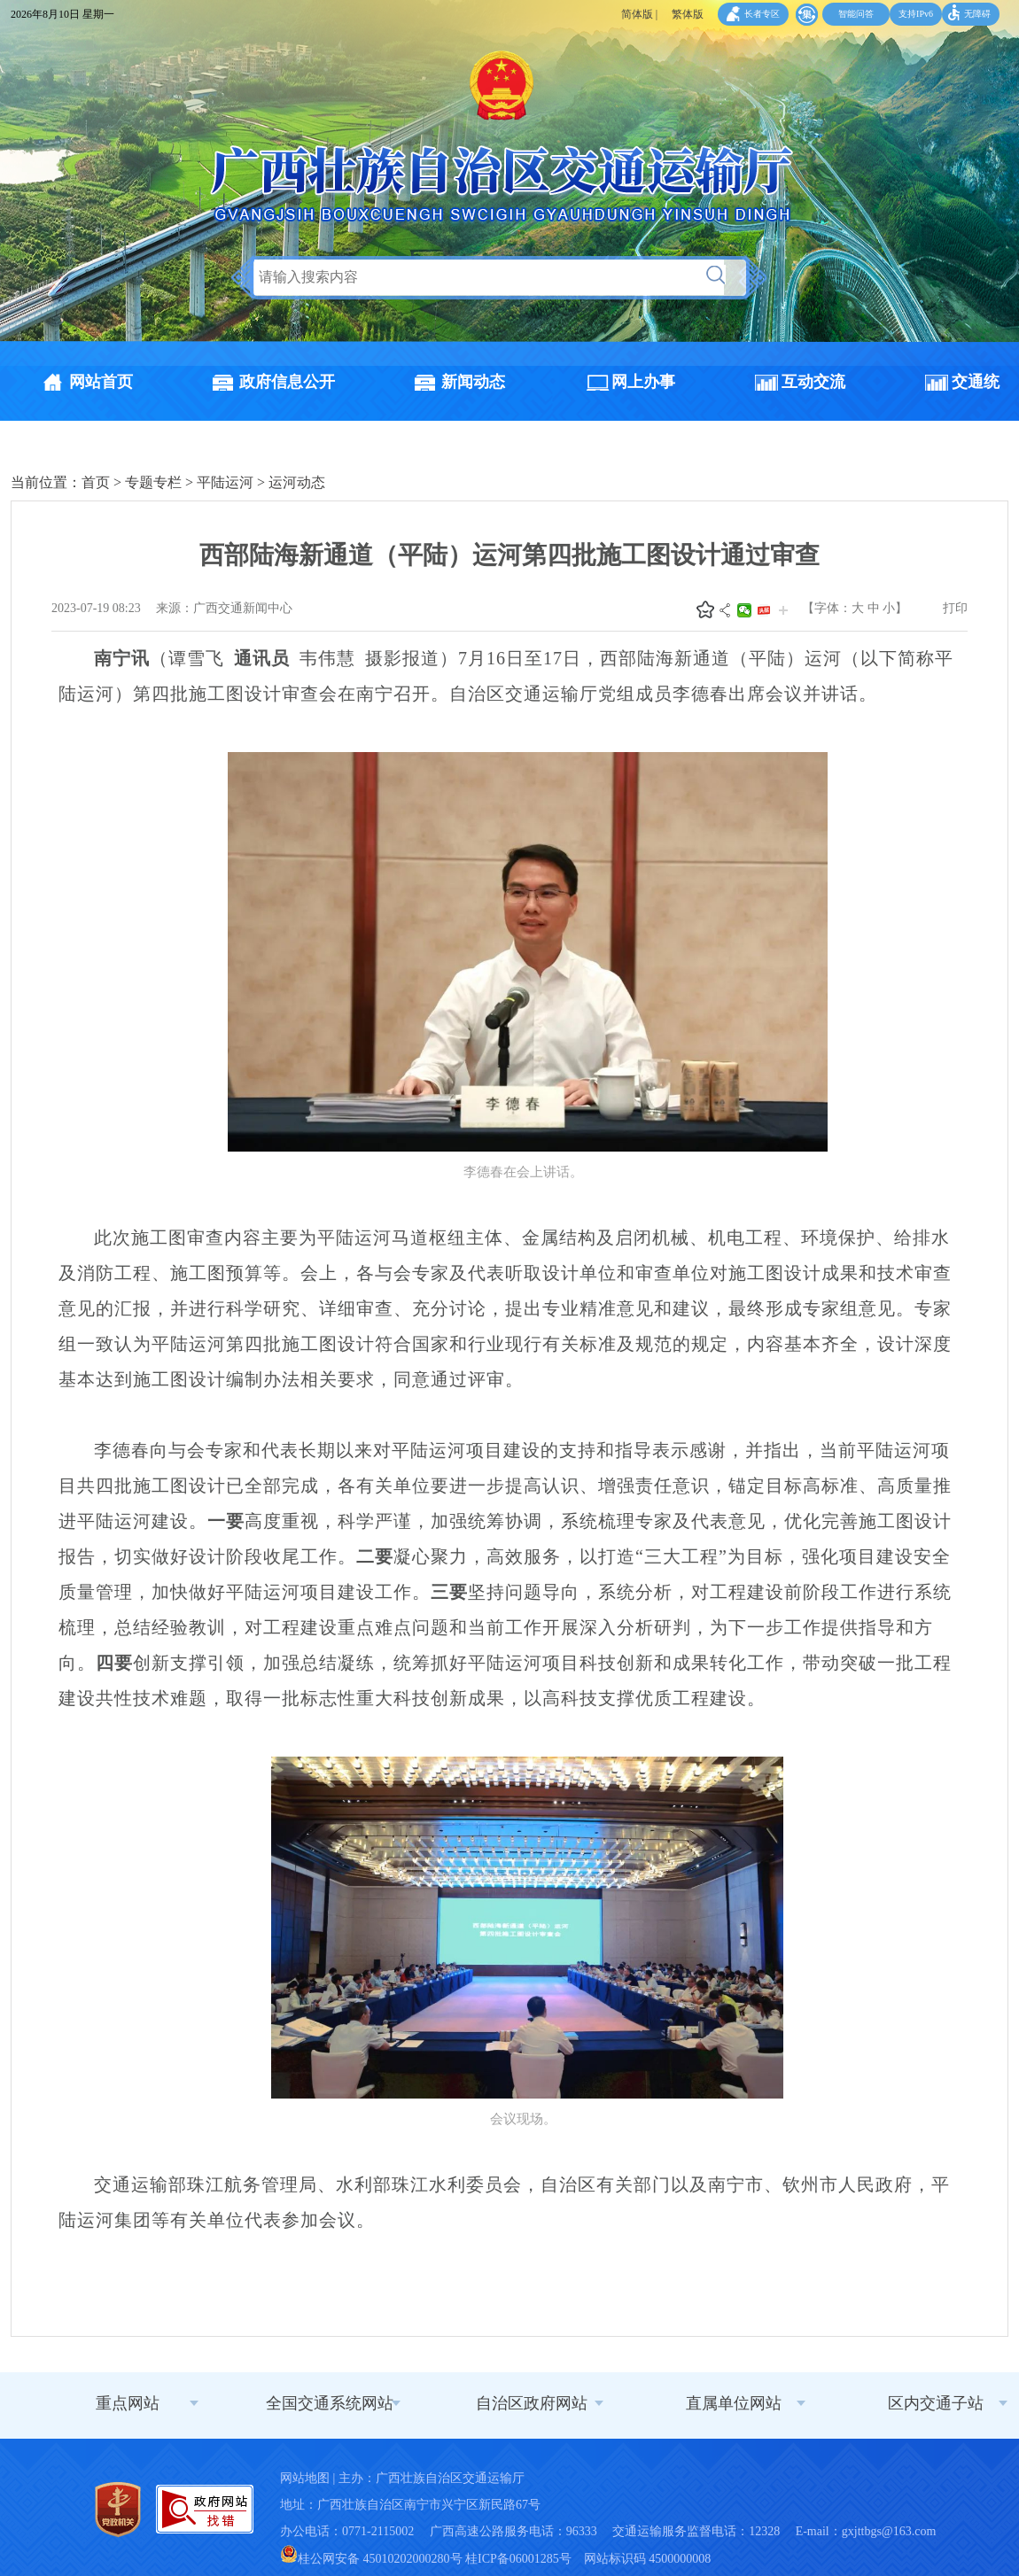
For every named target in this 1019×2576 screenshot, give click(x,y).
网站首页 (101, 382)
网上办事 (643, 382)
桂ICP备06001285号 (518, 2558)
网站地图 (305, 2478)
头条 (764, 610)
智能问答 (856, 14)
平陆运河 (225, 482)
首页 (96, 482)
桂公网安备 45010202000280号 (371, 2558)
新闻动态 (473, 382)
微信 (744, 610)
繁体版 (688, 14)
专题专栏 (153, 482)
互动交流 (813, 382)
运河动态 (296, 482)
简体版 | (639, 14)
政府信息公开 (287, 382)
